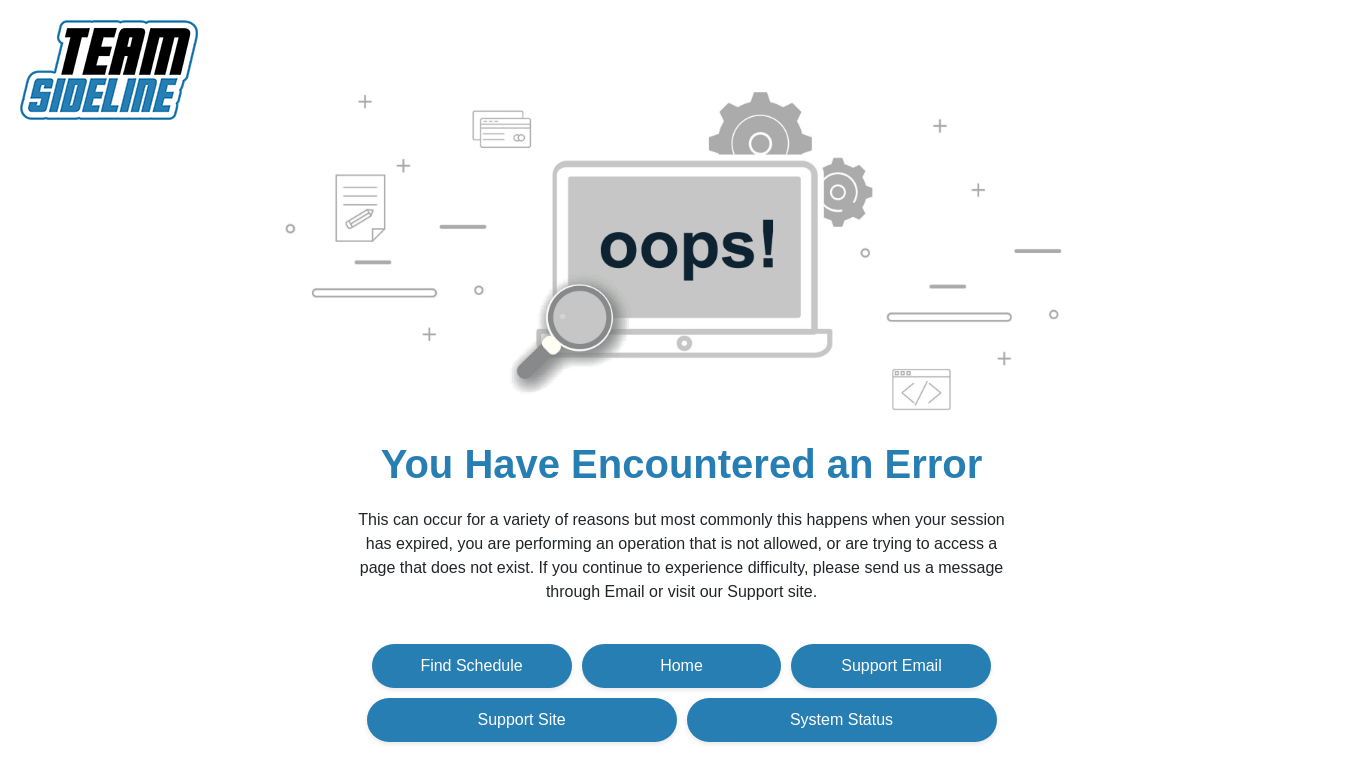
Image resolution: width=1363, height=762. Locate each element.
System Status (841, 719)
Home (681, 665)
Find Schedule (471, 665)
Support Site (521, 719)
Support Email (891, 665)
